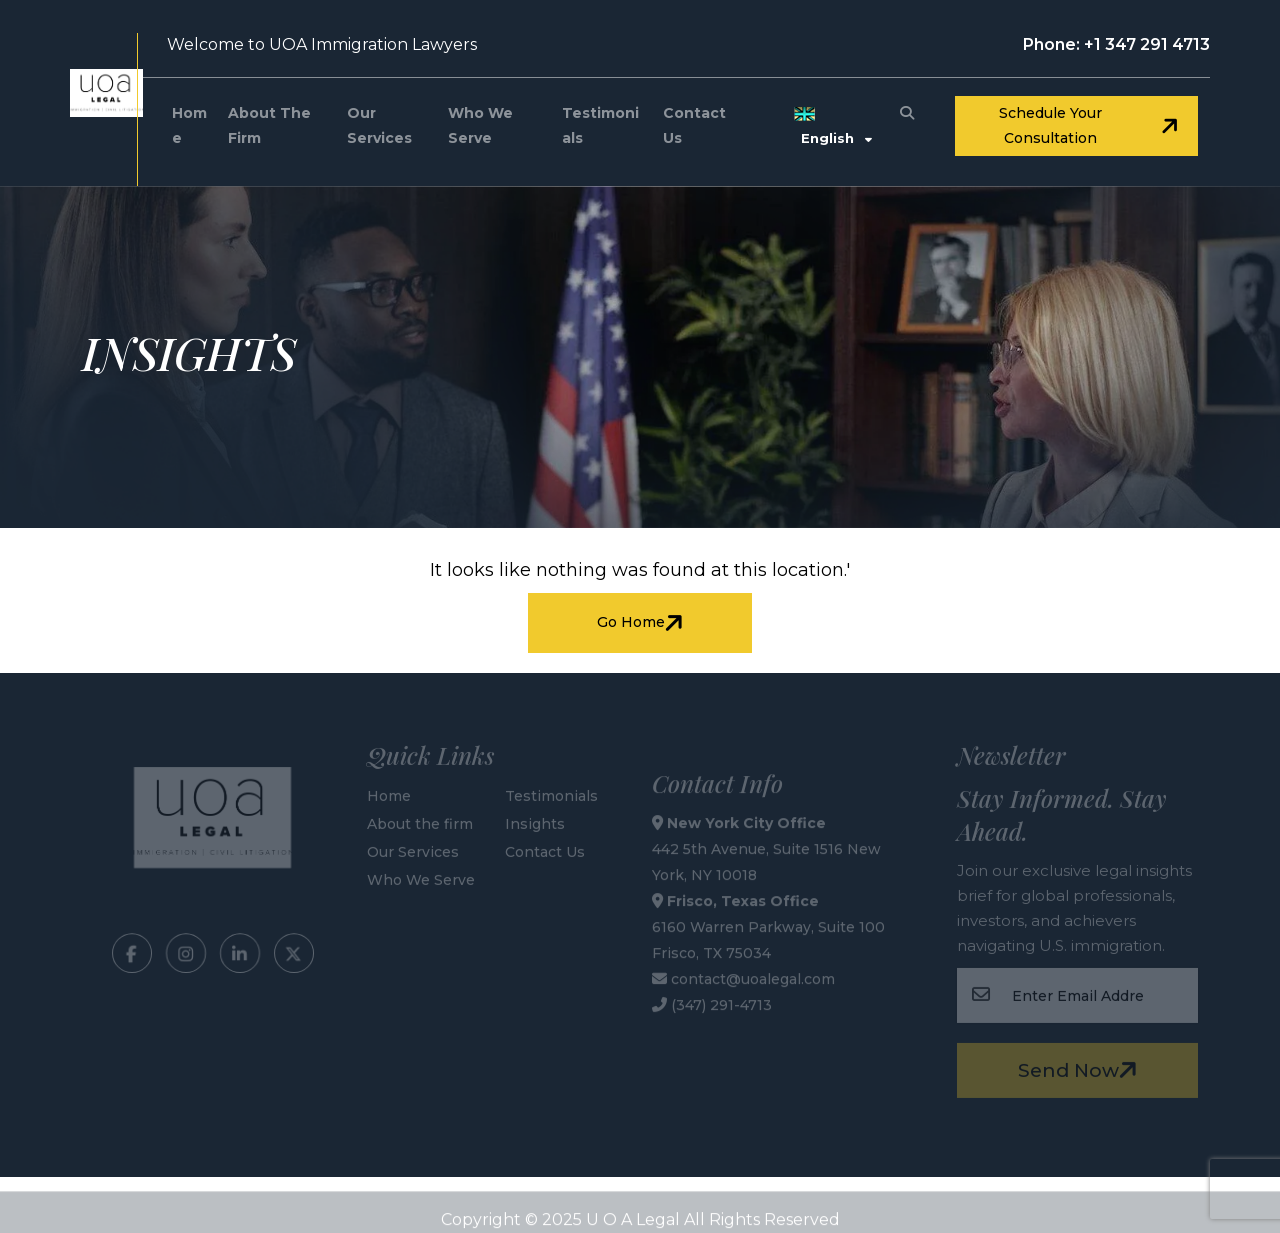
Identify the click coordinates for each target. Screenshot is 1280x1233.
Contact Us (694, 125)
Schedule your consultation (1091, 125)
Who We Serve (480, 125)
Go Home (643, 623)
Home (189, 125)
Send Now (1080, 1068)
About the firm (269, 125)
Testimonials (600, 125)
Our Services (379, 125)
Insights (535, 821)
